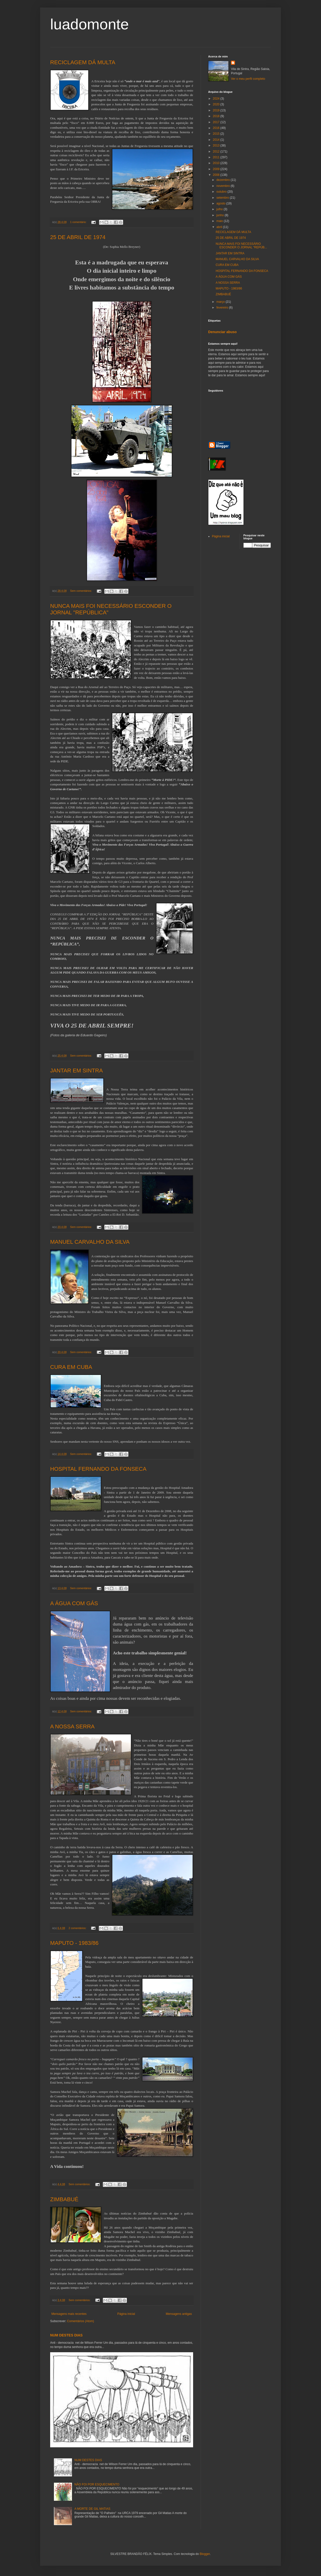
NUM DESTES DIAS (66, 2335)
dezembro (223, 180)
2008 (216, 175)
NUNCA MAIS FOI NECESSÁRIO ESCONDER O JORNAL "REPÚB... (241, 245)
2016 (216, 128)
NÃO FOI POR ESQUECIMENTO (96, 2484)
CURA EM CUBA (71, 1367)
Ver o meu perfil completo (248, 79)
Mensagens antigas (179, 2314)
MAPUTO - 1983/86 (74, 1943)
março (221, 302)
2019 (216, 110)
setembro (223, 197)
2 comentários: (77, 1928)
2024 (216, 98)
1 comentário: (78, 222)
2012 (216, 151)
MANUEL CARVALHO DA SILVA (90, 1242)
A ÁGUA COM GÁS (74, 1603)
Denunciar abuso (222, 332)
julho (220, 209)
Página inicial (126, 2314)
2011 (216, 157)
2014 (216, 139)
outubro (221, 191)
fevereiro (222, 307)
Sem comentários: (81, 590)
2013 (216, 145)
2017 (216, 122)
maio (220, 221)
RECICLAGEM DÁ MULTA (82, 62)
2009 (216, 169)
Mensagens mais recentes (69, 2314)
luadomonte (89, 24)
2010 (216, 163)
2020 (216, 104)
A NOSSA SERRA (72, 1726)
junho (220, 215)
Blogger (205, 2554)
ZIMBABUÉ (64, 2199)
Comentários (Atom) (80, 2321)
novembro (223, 186)
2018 (216, 116)
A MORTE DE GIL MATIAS (92, 2509)
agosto (221, 203)
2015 (216, 133)
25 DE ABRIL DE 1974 (78, 237)
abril (219, 227)
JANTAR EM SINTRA (76, 1070)
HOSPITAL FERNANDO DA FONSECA (98, 1469)
